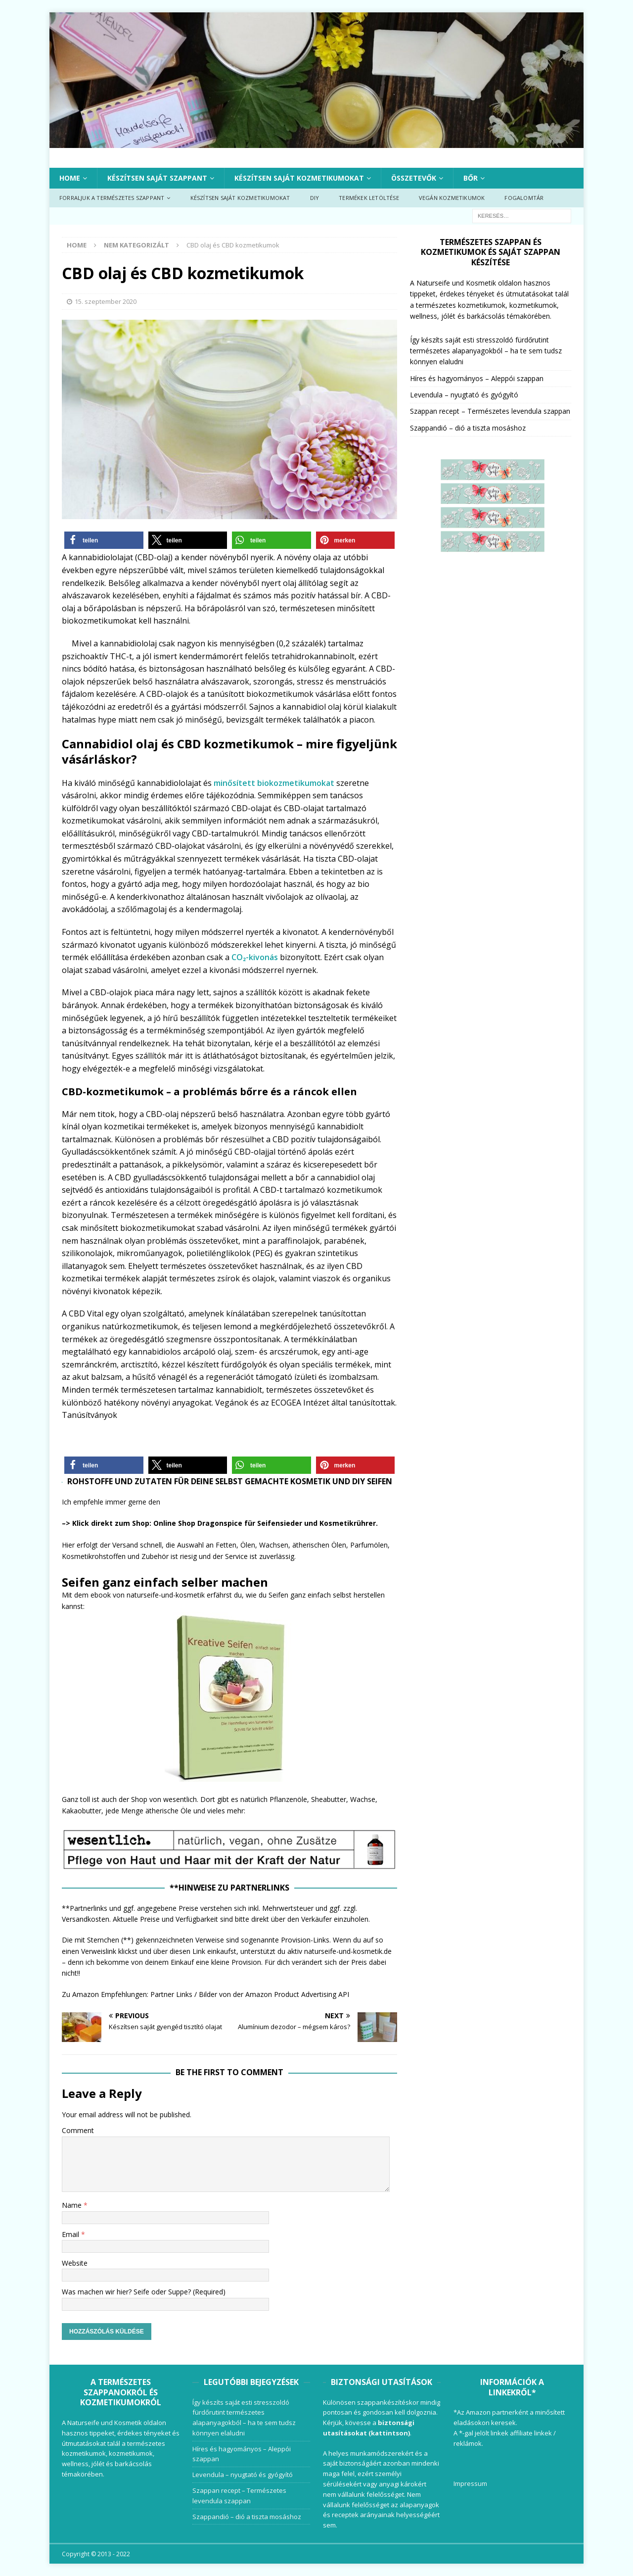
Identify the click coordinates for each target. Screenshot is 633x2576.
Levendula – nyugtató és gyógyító (464, 394)
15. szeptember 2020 (105, 301)
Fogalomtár (523, 197)
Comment (78, 2130)
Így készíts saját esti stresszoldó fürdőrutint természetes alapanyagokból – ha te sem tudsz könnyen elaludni (486, 351)
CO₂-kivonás (254, 957)
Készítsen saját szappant (157, 178)
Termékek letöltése (369, 197)
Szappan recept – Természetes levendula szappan (490, 411)
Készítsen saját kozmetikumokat (299, 178)
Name (73, 2205)
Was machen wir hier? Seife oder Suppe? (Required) (144, 2291)
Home (69, 178)
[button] (103, 540)
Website (75, 2263)
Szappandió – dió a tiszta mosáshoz (468, 428)
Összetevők (413, 178)
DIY (314, 197)
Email (71, 2234)
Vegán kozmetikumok (452, 197)
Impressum (470, 2483)
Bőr (470, 178)
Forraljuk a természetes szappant (111, 197)
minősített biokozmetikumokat (274, 783)
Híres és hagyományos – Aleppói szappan (476, 378)
